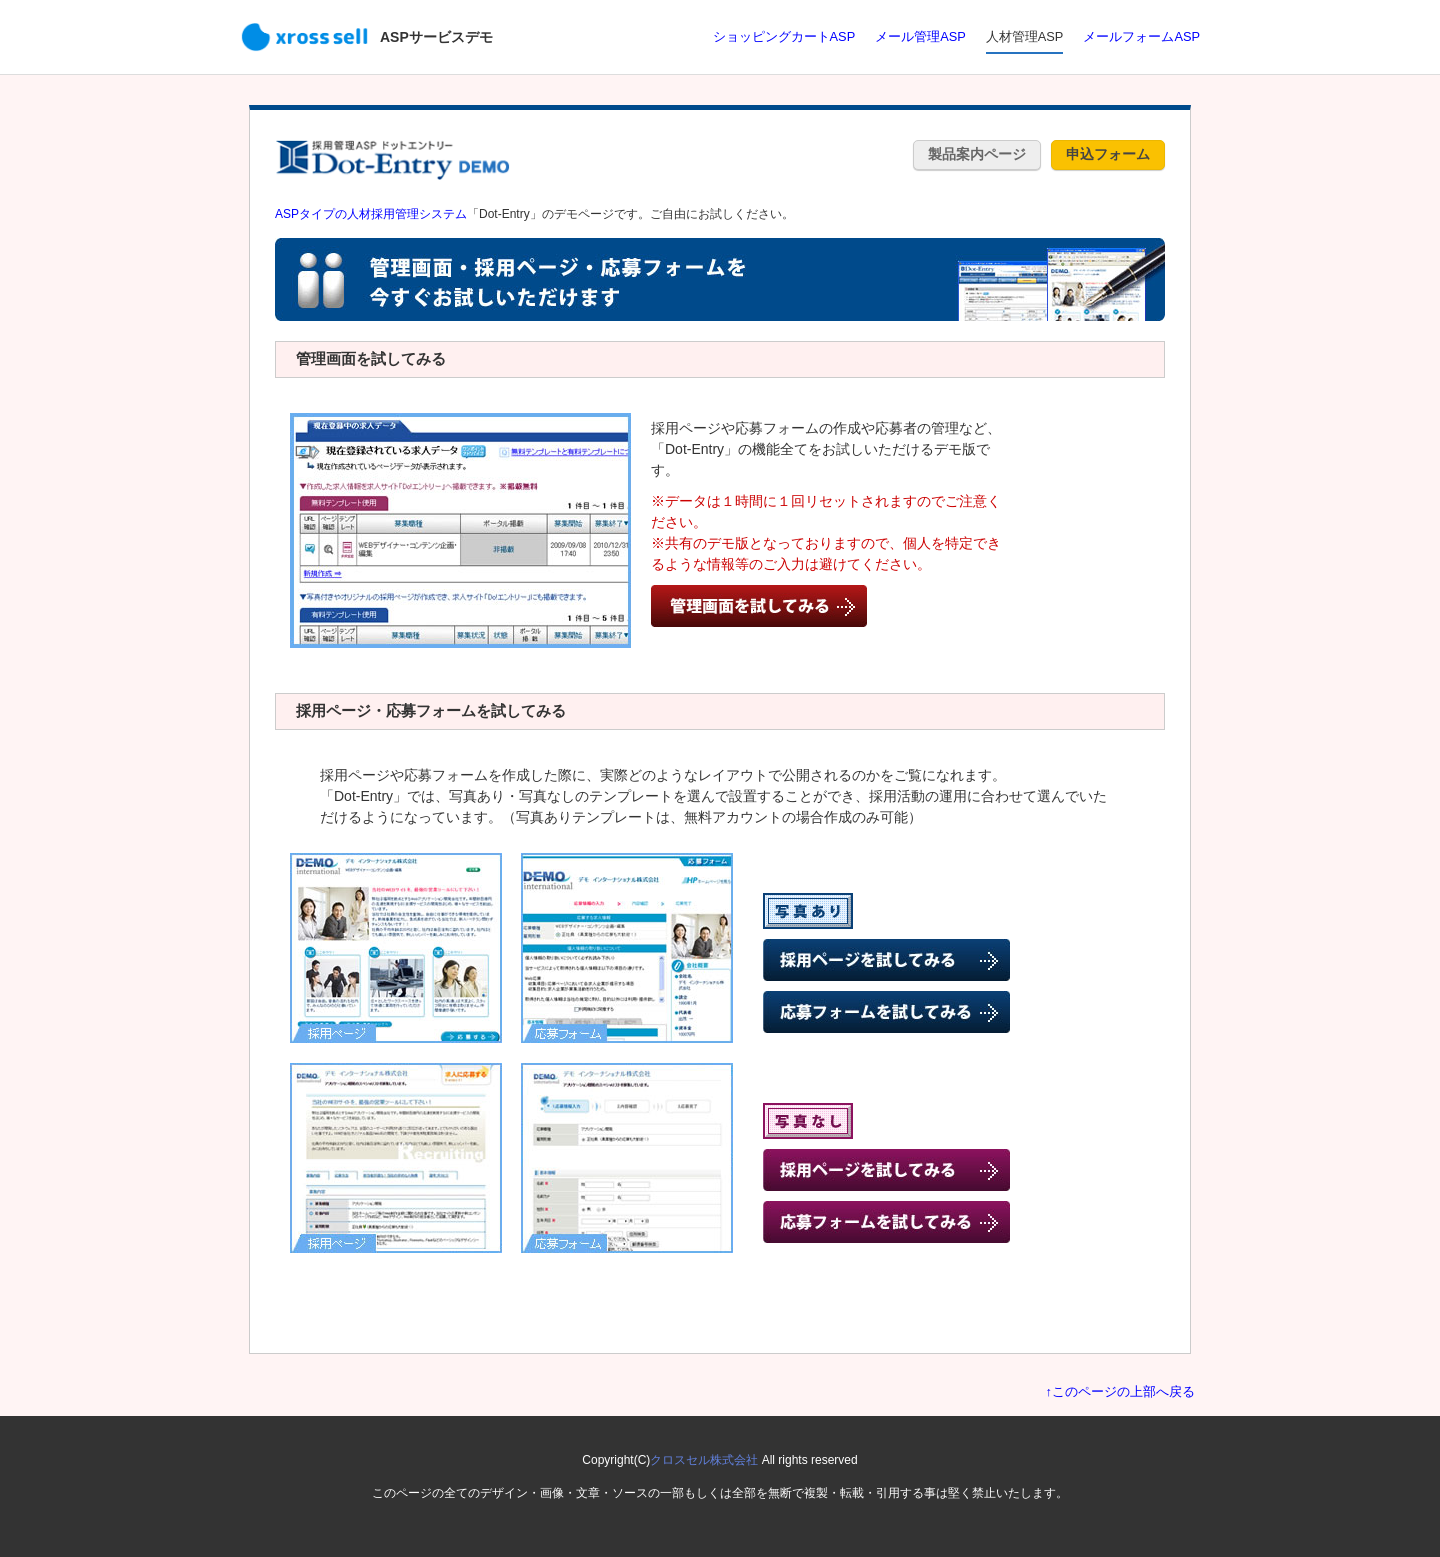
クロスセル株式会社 (704, 1460)
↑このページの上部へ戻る (1120, 1391)
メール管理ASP (920, 36)
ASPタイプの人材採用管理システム (371, 214)
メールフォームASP (1141, 36)
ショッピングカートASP (784, 36)
